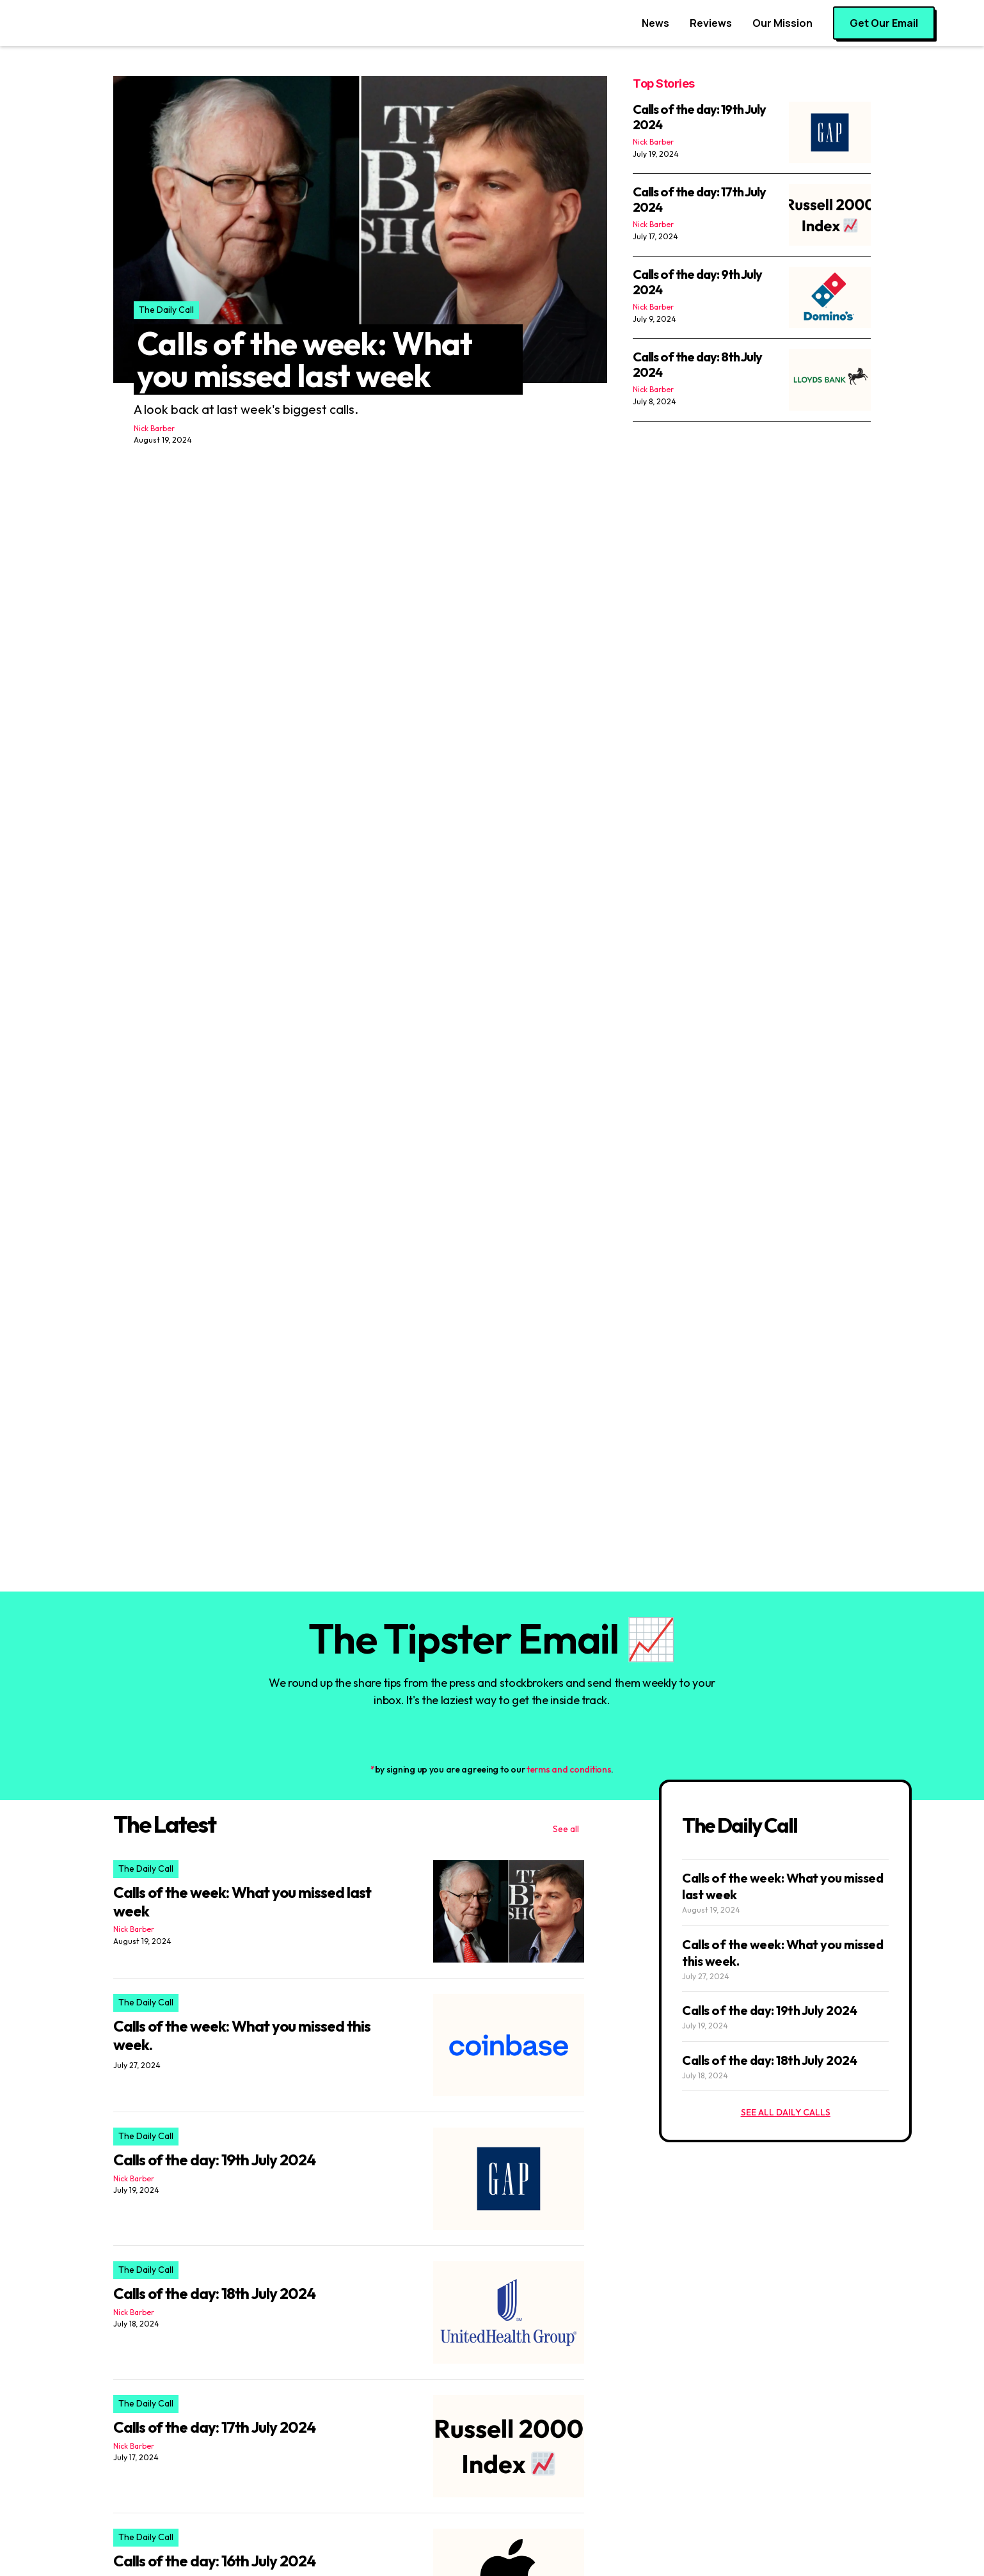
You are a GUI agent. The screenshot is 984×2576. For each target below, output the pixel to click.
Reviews (711, 23)
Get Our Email (884, 23)
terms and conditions (569, 1769)
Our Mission (782, 23)
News (655, 23)
